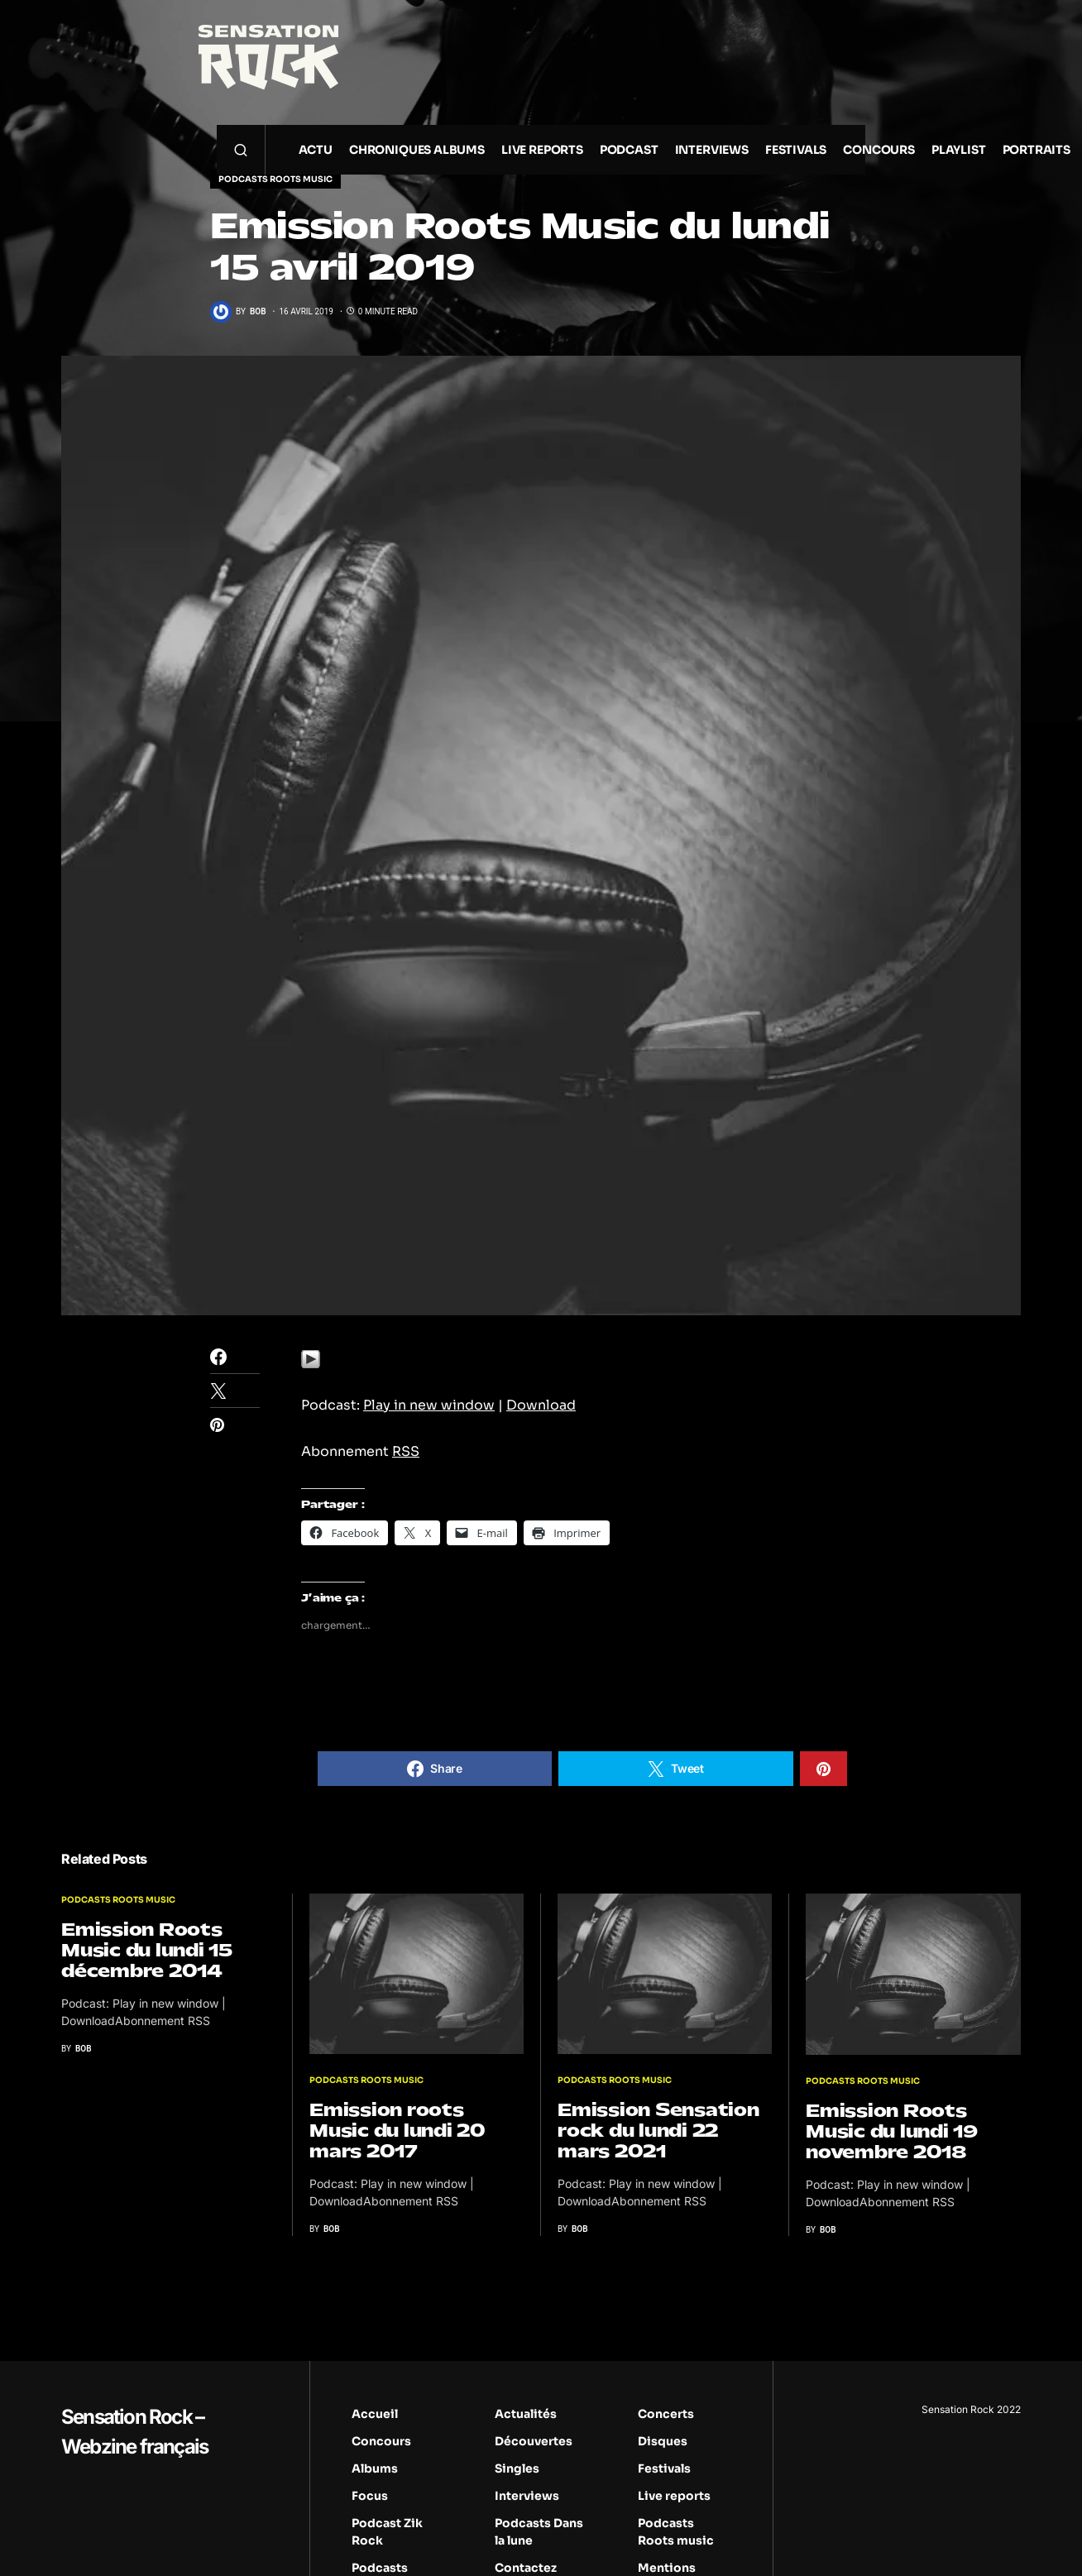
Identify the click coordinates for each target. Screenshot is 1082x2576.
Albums (375, 2468)
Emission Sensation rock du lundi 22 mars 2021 (658, 2130)
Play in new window (429, 1405)
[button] (240, 149)
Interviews (527, 2495)
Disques (662, 2441)
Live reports (674, 2495)
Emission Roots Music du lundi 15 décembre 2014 (146, 1950)
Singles (517, 2468)
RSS (405, 1451)
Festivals (664, 2468)
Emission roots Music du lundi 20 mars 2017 (397, 2130)
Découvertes (533, 2441)
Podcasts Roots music (275, 179)
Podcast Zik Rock (387, 2532)
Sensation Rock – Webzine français (134, 2432)
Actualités (526, 2413)
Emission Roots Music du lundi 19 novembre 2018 (892, 2131)
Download (541, 1405)
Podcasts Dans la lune (539, 2532)
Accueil (375, 2413)
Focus (370, 2495)
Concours (381, 2441)
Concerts (666, 2413)
